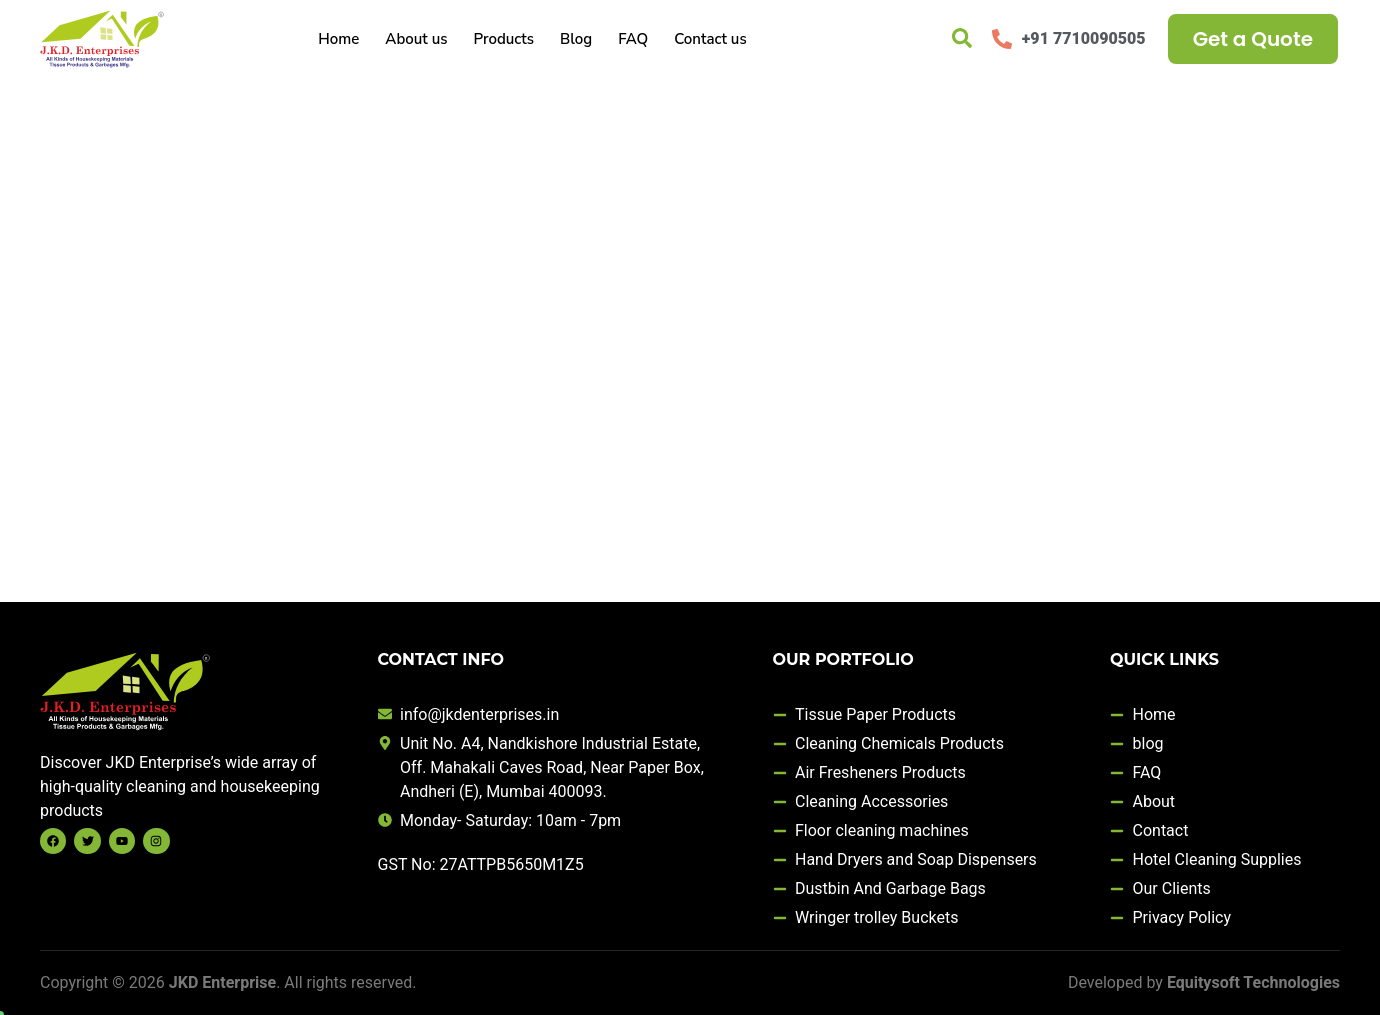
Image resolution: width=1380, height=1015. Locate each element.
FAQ (633, 39)
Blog (576, 39)
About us (416, 39)
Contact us (710, 39)
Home (338, 39)
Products (503, 39)
